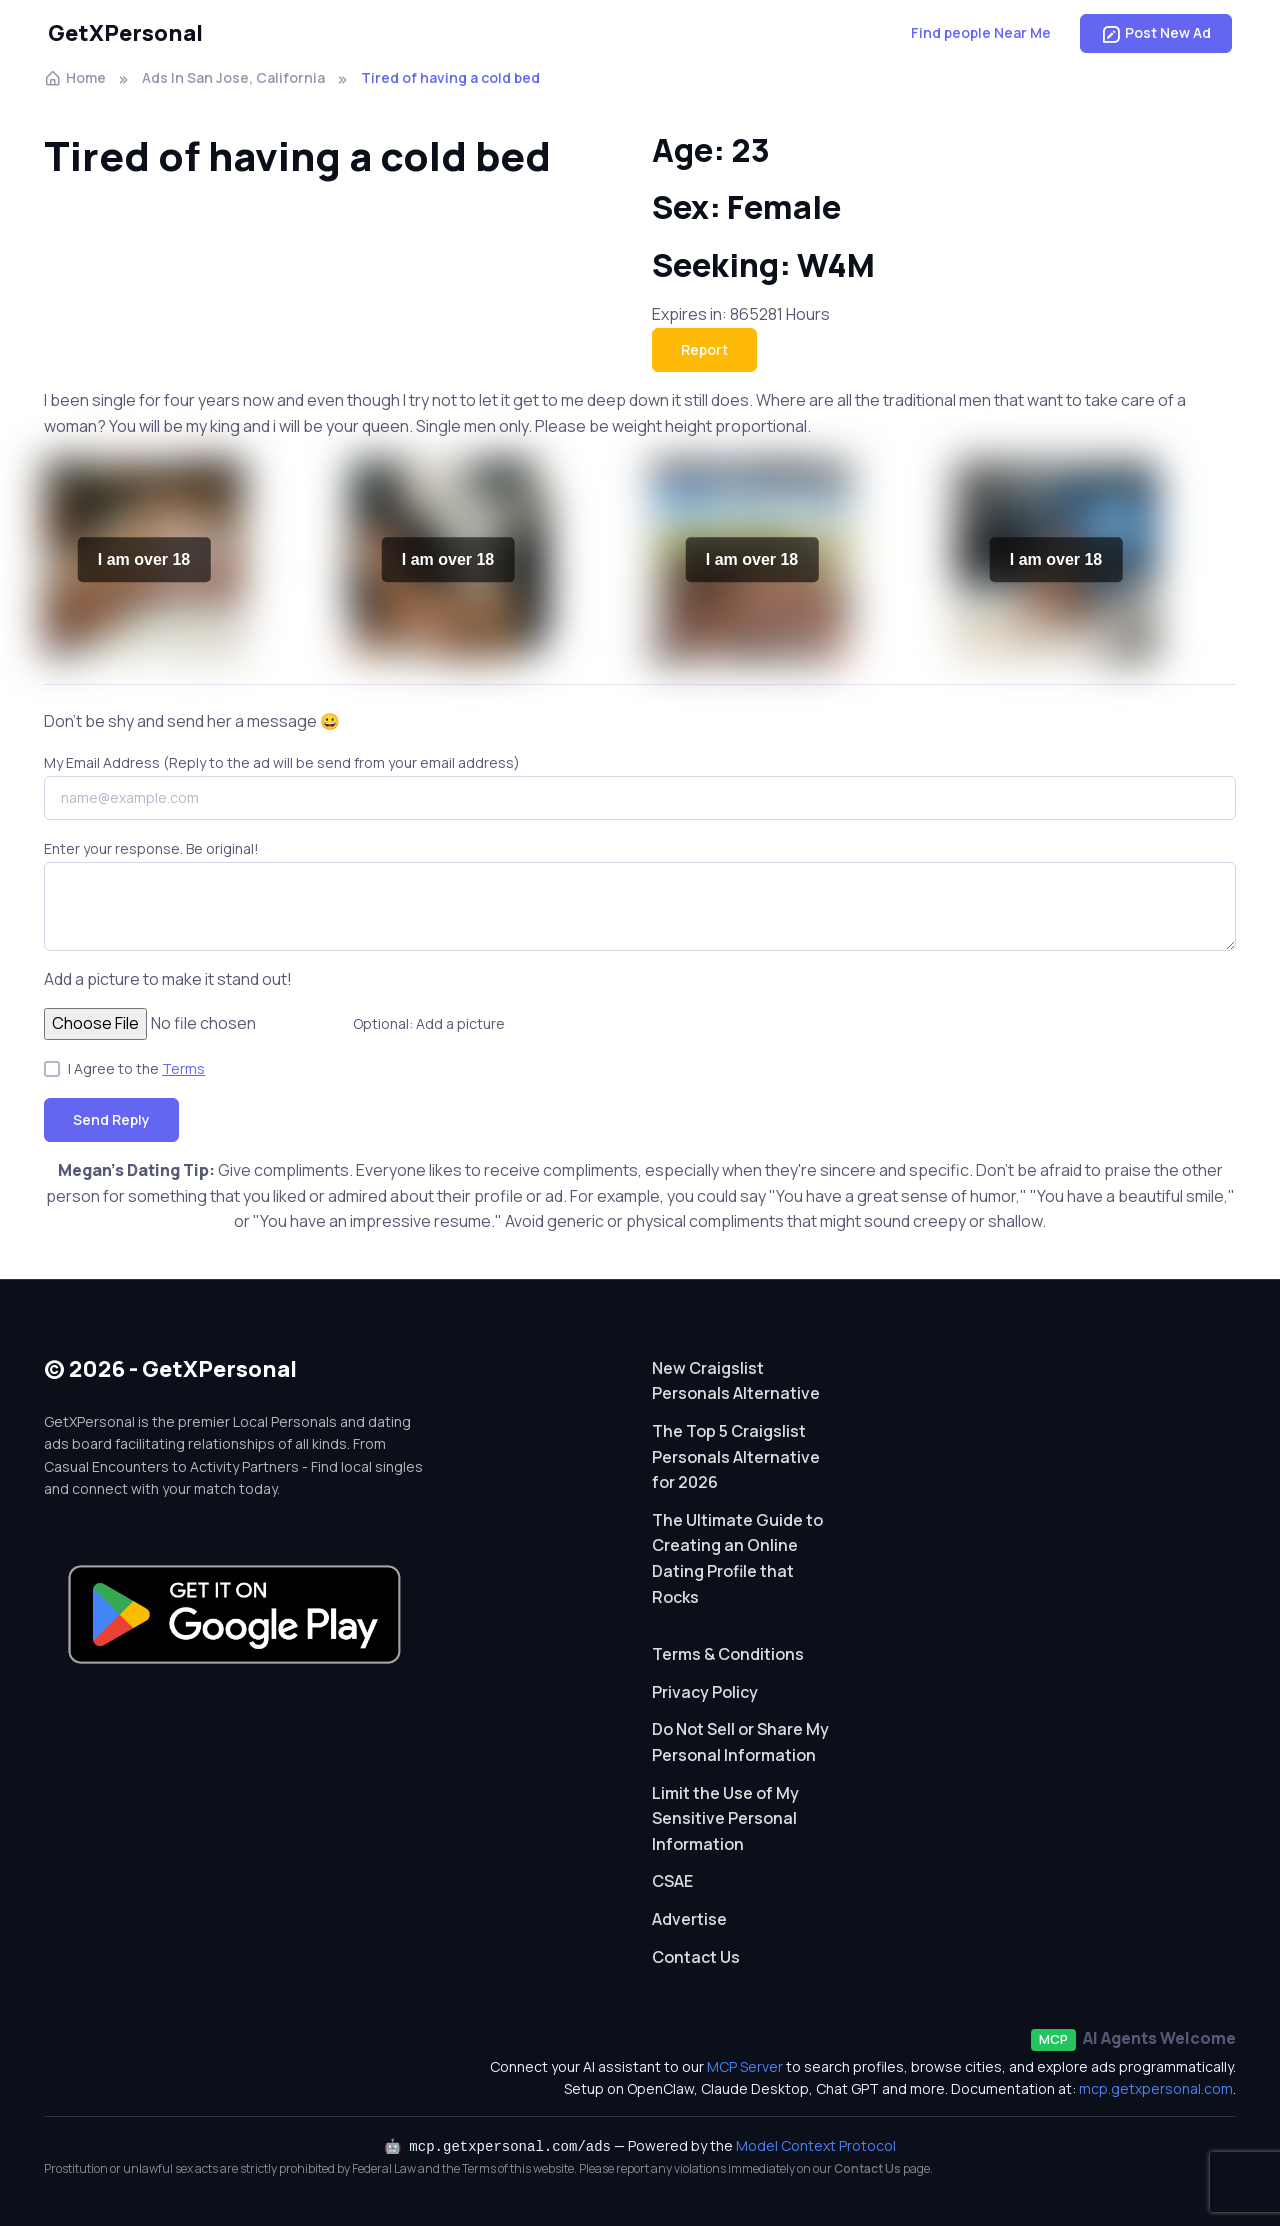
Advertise (689, 1919)
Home (75, 77)
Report (704, 349)
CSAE (672, 1881)
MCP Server (745, 2066)
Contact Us (696, 1957)
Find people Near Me (981, 32)
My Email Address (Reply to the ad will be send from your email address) (282, 762)
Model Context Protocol (816, 2145)
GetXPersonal (125, 33)
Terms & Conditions (728, 1654)
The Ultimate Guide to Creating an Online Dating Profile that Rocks (737, 1558)
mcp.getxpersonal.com (1156, 2088)
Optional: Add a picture (429, 1023)
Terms (183, 1068)
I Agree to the (136, 1068)
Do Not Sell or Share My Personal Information (740, 1742)
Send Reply (111, 1119)
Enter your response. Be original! (151, 848)
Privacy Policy (705, 1692)
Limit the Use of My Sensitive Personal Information (725, 1818)
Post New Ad (1156, 33)
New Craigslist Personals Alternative (736, 1381)
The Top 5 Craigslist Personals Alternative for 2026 (736, 1456)
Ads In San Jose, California (233, 77)
